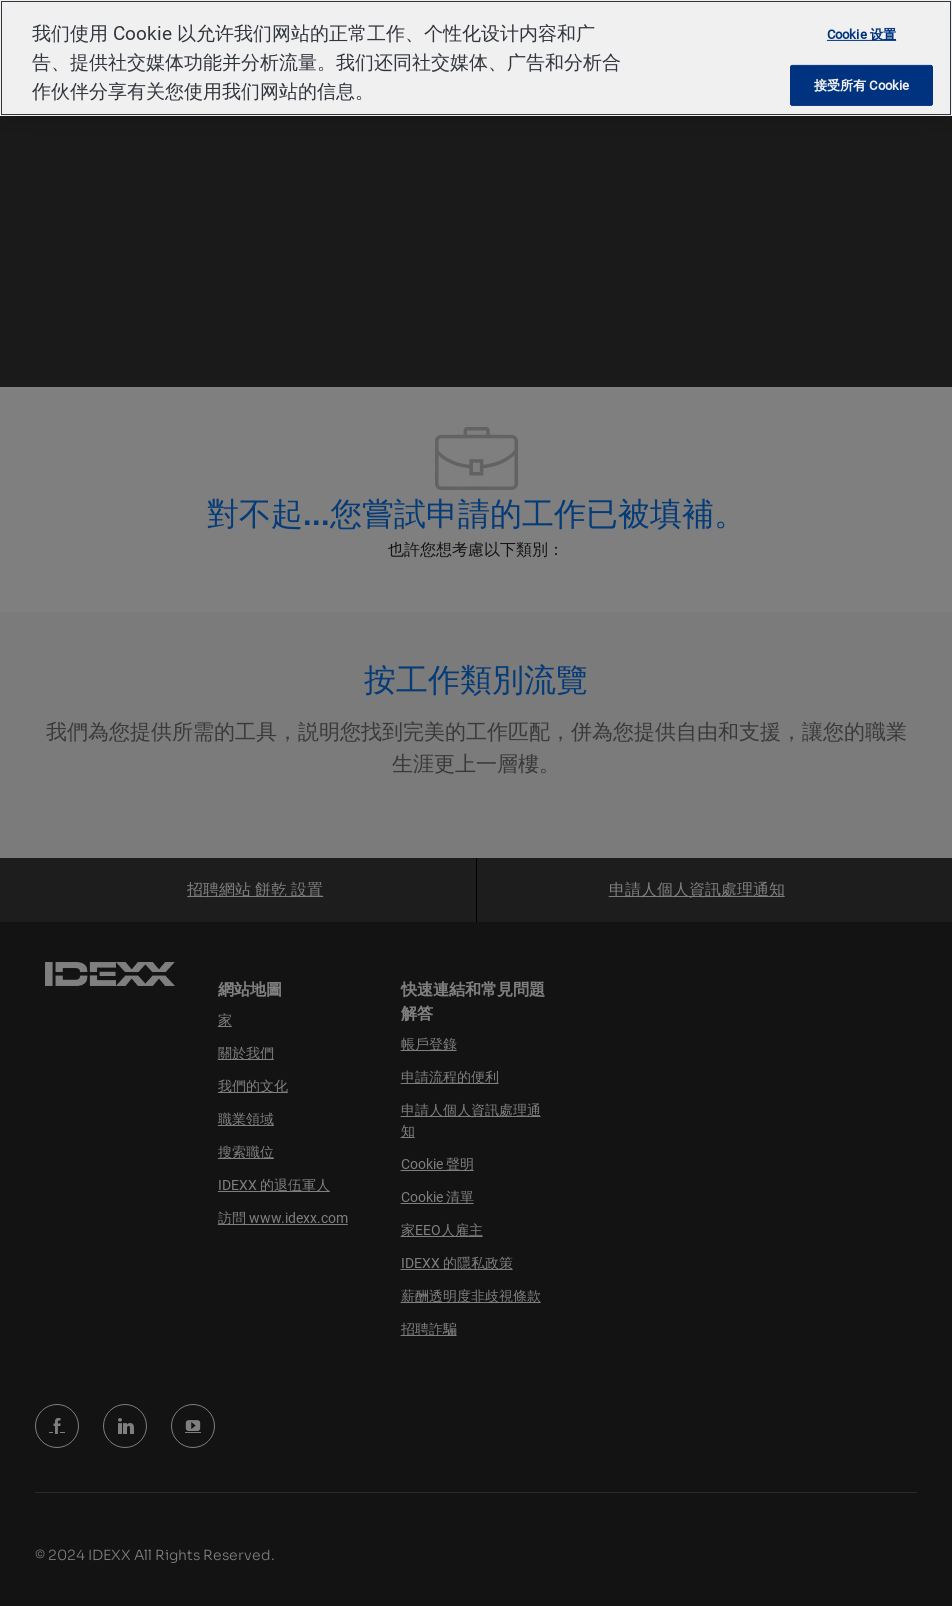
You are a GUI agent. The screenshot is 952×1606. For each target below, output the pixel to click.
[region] (476, 58)
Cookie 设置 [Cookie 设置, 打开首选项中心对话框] (861, 34)
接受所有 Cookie (861, 85)
